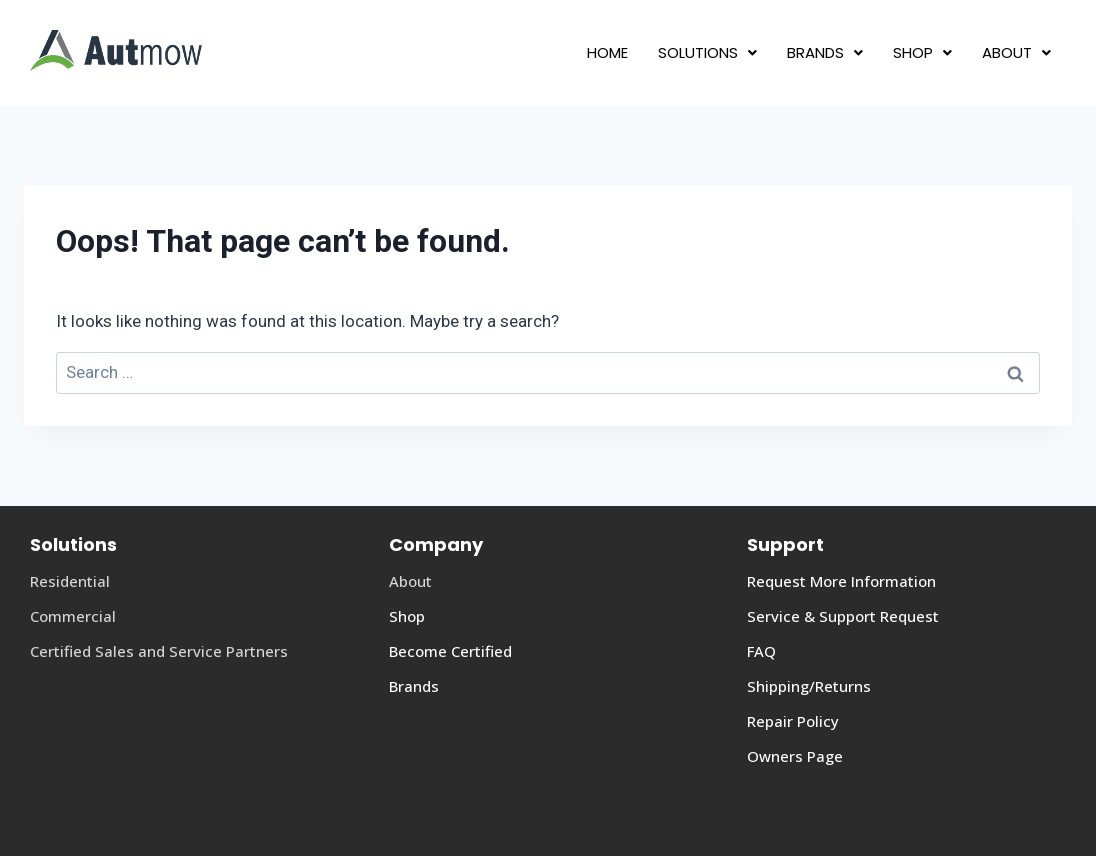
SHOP (922, 52)
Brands (414, 686)
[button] (707, 52)
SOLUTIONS (707, 52)
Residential (70, 581)
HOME (607, 52)
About (410, 581)
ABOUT (1016, 52)
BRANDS (825, 52)
